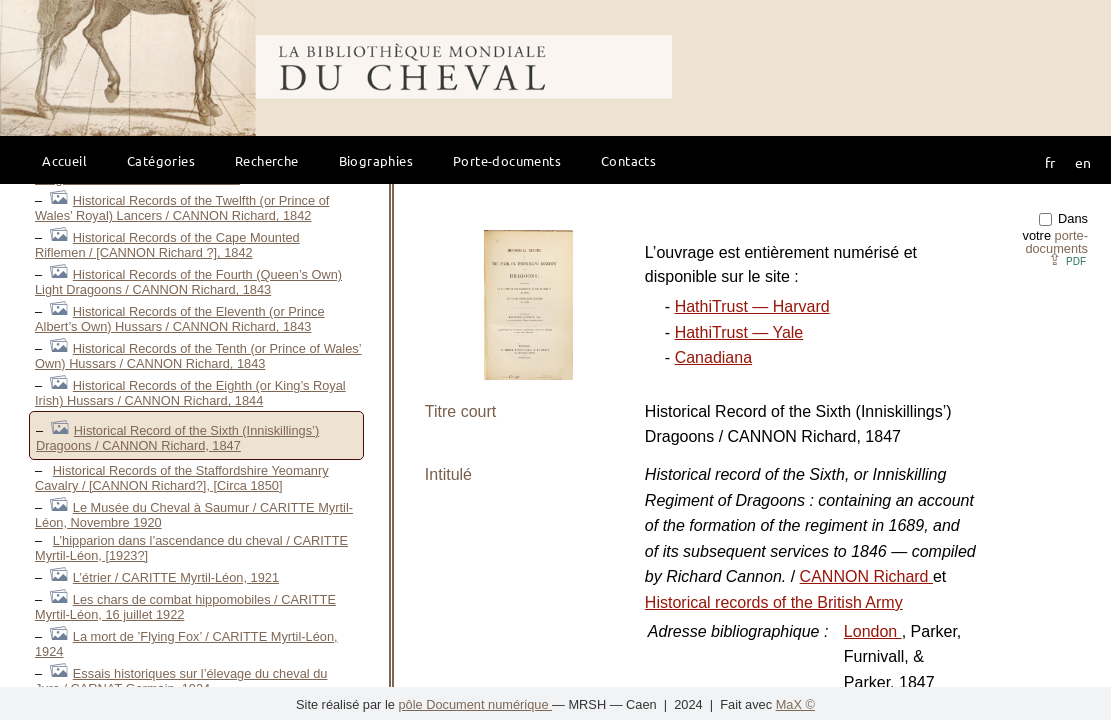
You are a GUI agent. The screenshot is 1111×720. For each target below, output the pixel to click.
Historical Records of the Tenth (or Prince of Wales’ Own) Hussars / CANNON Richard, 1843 (198, 356)
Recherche (267, 160)
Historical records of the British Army (774, 602)
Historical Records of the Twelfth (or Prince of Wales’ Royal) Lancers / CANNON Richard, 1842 (182, 208)
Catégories (161, 160)
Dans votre (1055, 233)
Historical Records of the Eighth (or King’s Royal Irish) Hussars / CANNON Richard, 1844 (190, 393)
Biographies (376, 160)
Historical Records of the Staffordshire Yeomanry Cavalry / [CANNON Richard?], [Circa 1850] (182, 478)
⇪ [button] (1067, 259)
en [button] (1083, 162)
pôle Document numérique (475, 704)
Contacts (628, 160)
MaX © (795, 704)
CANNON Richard (866, 576)
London (873, 631)
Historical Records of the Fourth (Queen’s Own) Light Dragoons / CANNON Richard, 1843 (188, 282)
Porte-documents (507, 160)
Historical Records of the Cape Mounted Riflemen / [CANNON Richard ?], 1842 (167, 245)
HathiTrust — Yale (739, 332)
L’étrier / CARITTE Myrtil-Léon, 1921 (176, 577)
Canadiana (713, 357)
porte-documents (1056, 242)
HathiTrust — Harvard (752, 306)
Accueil (64, 160)
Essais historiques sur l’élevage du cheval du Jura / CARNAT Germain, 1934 (181, 681)
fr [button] (1050, 162)
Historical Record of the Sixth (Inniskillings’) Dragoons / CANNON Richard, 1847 (177, 438)
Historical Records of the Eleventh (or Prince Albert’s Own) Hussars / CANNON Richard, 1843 (180, 319)
